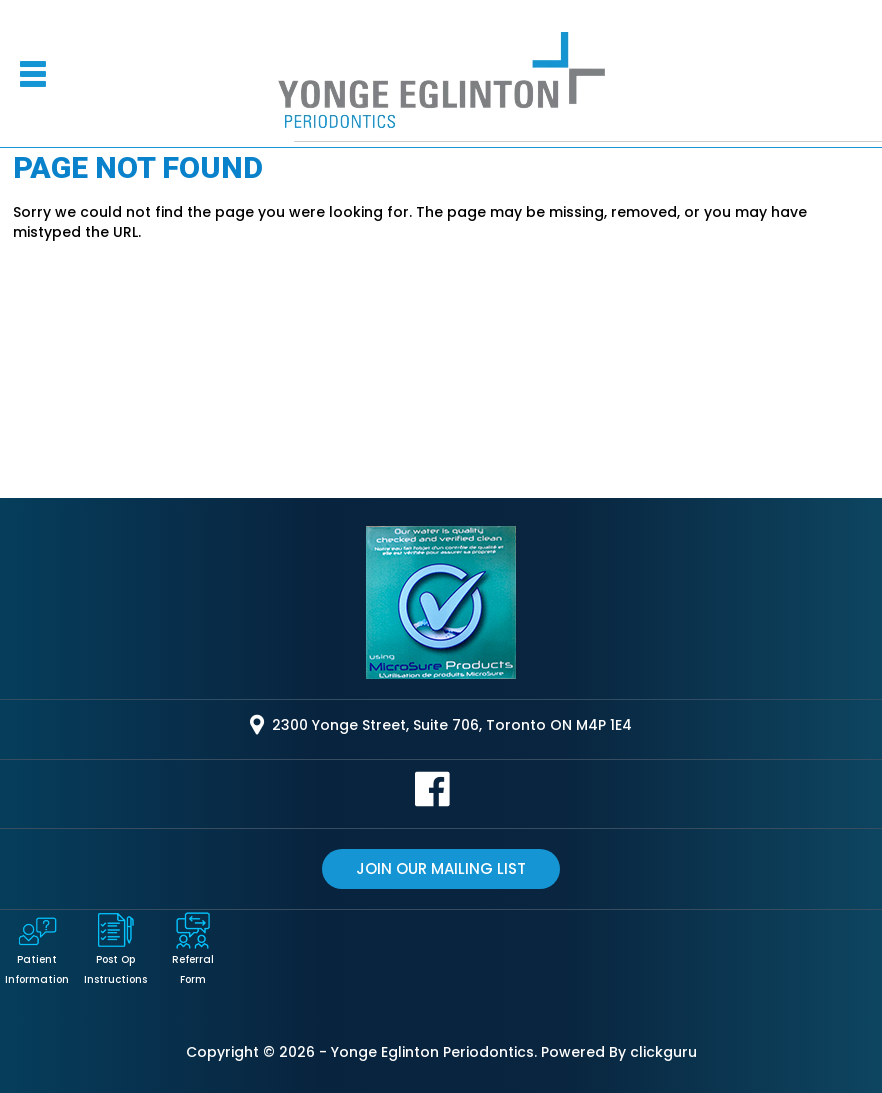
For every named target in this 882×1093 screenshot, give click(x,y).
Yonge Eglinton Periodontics (432, 1052)
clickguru (663, 1052)
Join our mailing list (441, 868)
